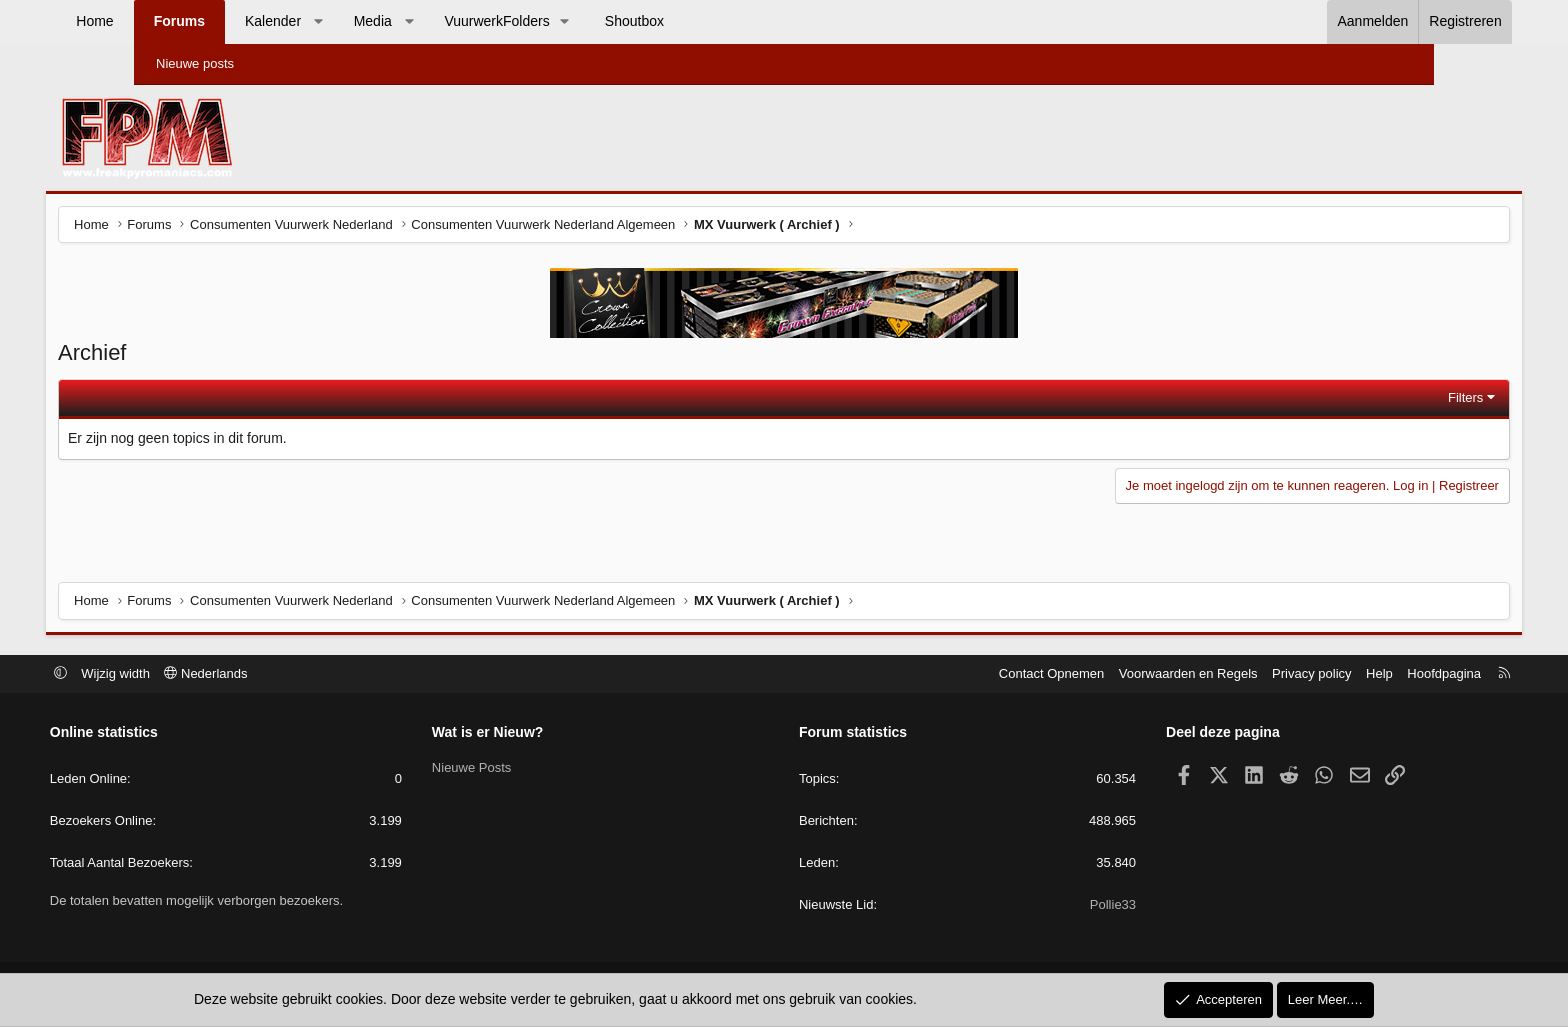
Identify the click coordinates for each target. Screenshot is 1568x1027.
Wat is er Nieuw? (535, 734)
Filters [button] (1374, 400)
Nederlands (300, 674)
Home (182, 21)
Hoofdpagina (1350, 674)
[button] (406, 22)
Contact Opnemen (958, 674)
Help (1285, 674)
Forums (266, 21)
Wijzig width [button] (210, 674)
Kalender (361, 21)
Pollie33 (1066, 906)
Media (460, 21)
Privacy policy (1217, 674)
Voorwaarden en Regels (1094, 674)
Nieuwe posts (195, 63)
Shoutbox (722, 21)
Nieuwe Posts (518, 768)
